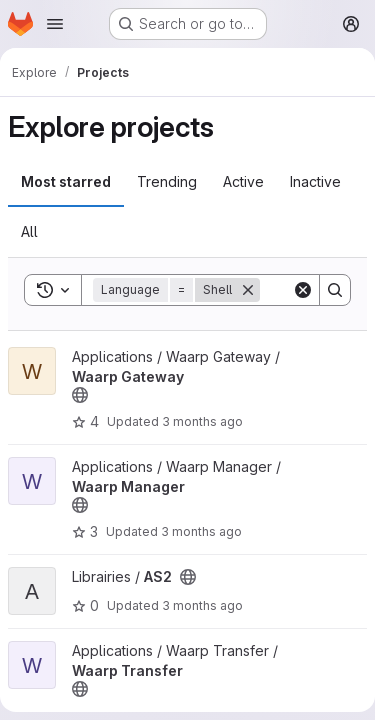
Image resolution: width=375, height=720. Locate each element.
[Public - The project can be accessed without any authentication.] (80, 395)
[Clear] (303, 290)
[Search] (335, 290)
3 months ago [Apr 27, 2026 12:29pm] (201, 531)
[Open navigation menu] (55, 24)
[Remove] (248, 290)
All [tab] (29, 231)
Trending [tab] (167, 181)
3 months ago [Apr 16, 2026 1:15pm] (202, 605)
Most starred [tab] (66, 181)
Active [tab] (243, 181)
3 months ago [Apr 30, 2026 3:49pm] (202, 421)
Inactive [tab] (315, 181)
